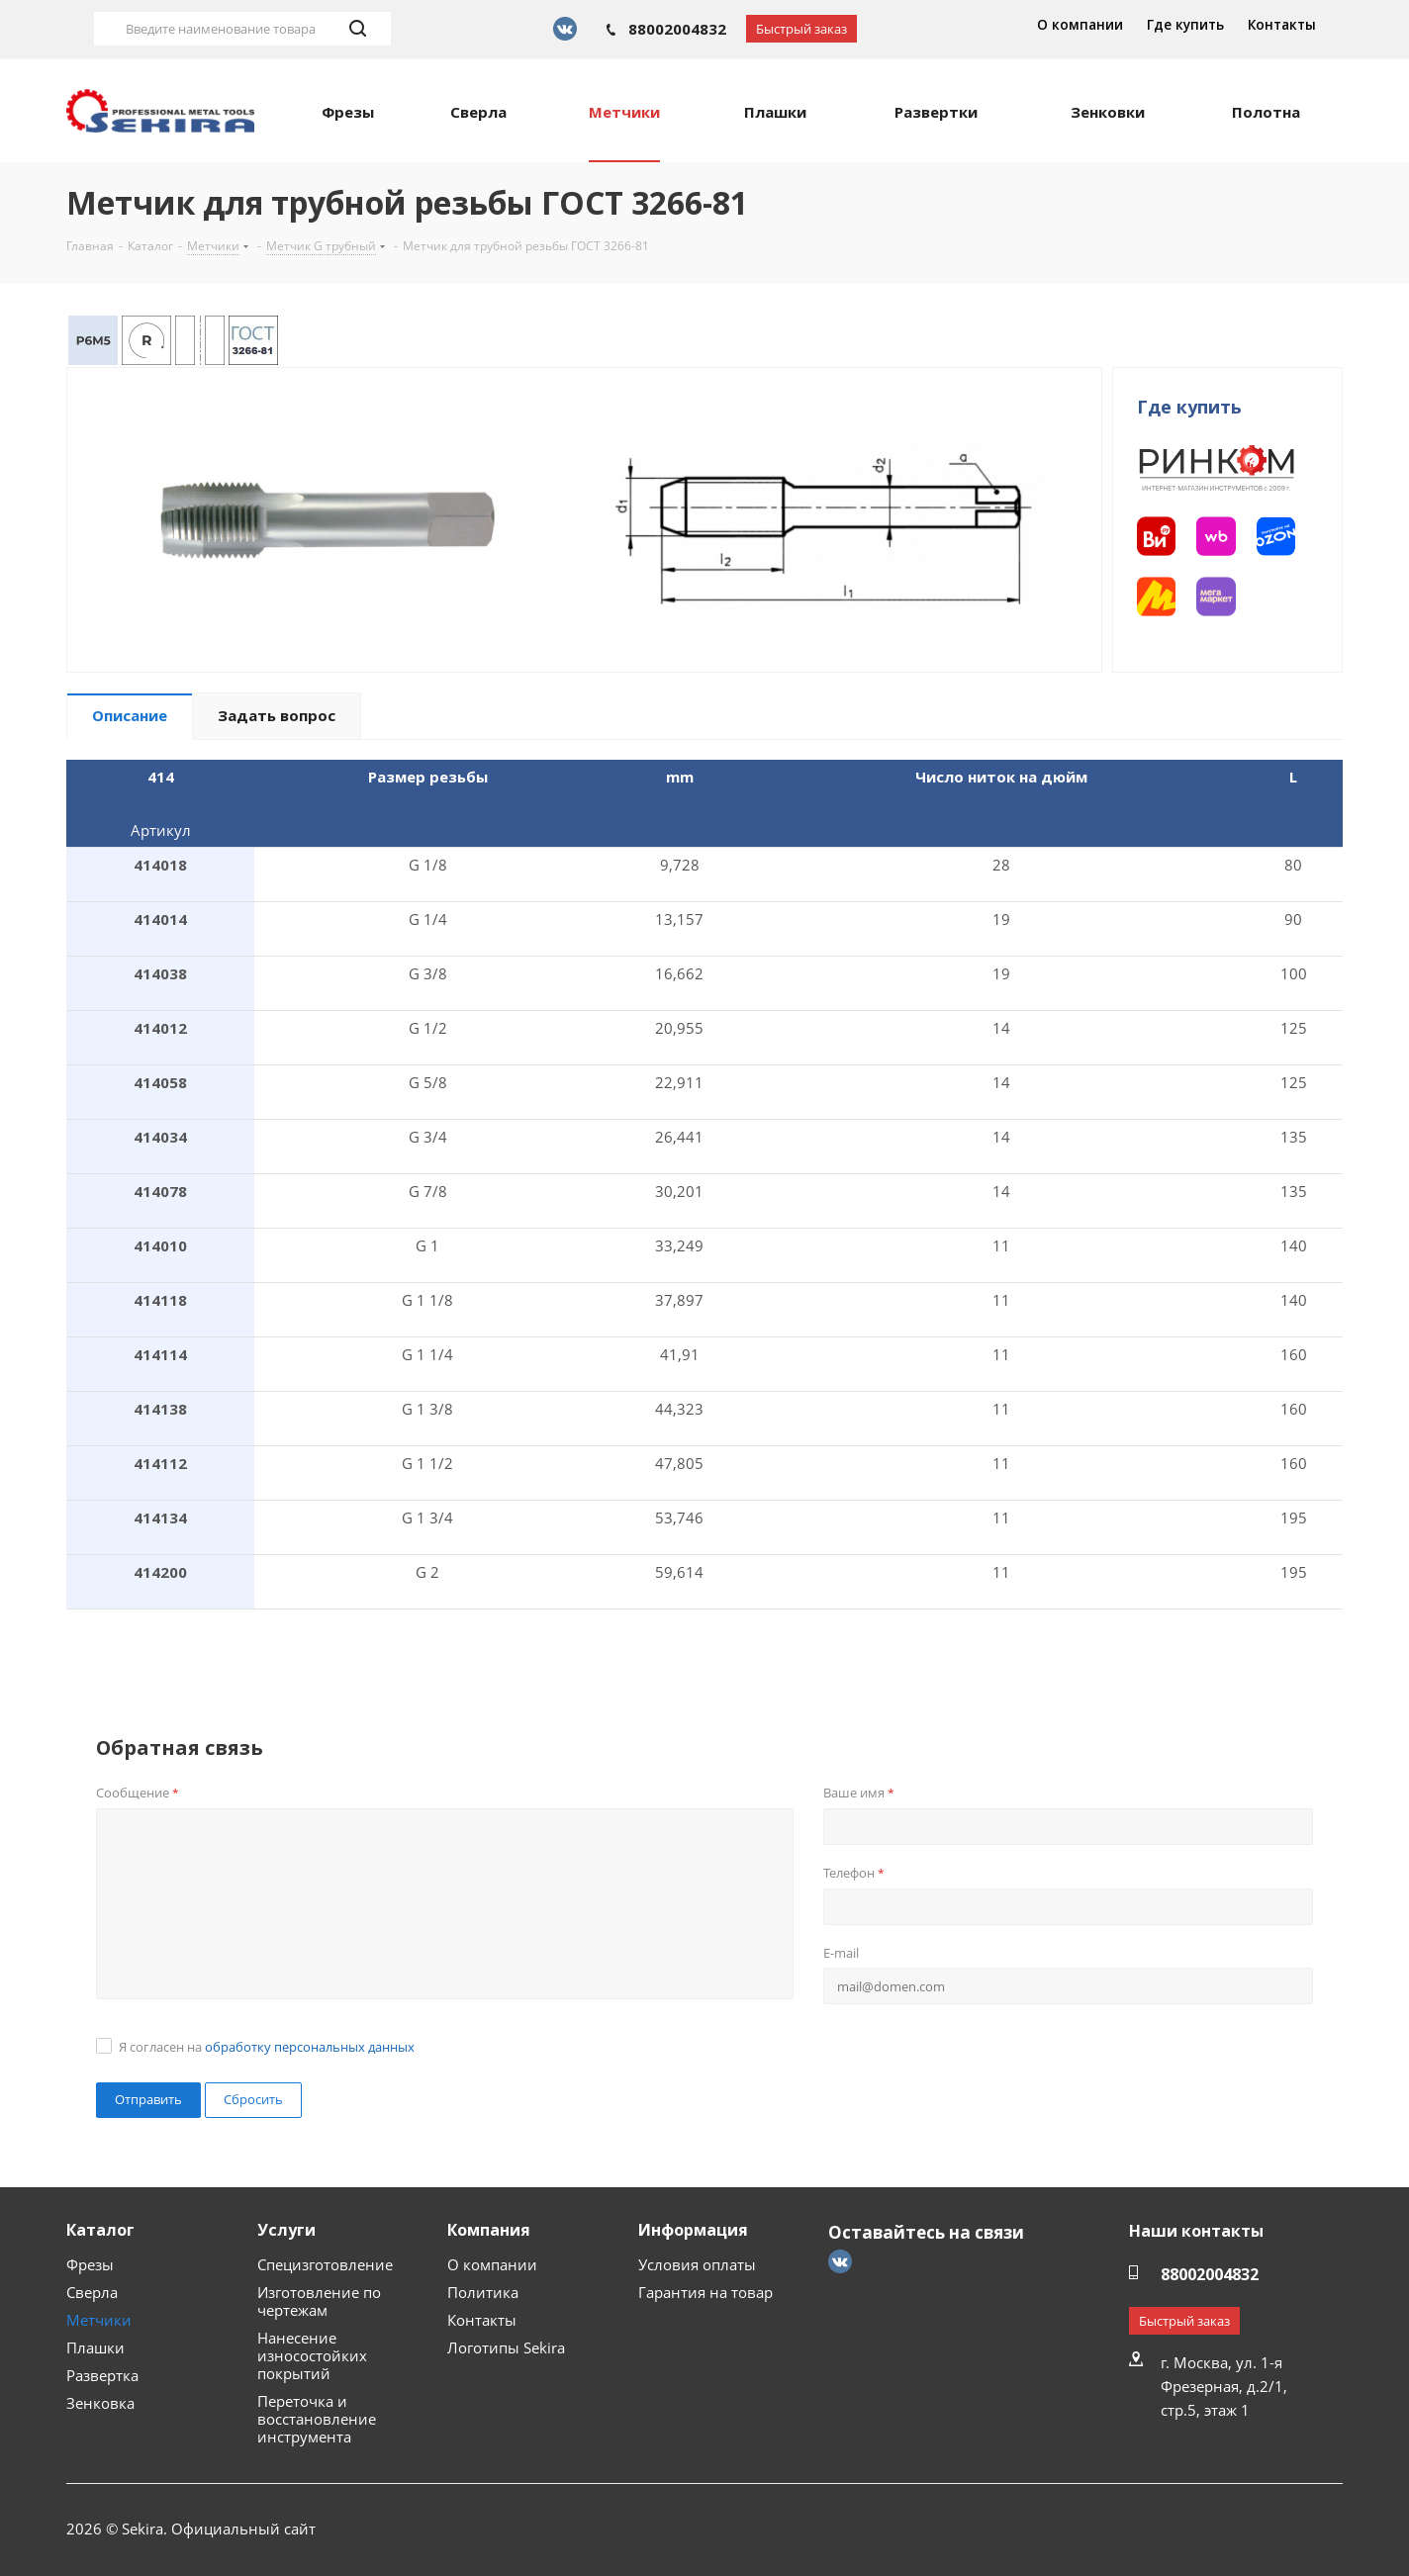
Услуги (286, 2230)
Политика (482, 2292)
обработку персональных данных (310, 2047)
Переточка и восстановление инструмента (316, 2418)
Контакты (1282, 25)
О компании (1080, 25)
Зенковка (100, 2403)
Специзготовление (325, 2264)
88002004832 (677, 29)
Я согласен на (267, 2047)
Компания (488, 2230)
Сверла (92, 2292)
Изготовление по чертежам (319, 2301)
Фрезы (90, 2264)
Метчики (99, 2320)
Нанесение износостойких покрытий (312, 2355)
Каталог (100, 2230)
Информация (693, 2230)
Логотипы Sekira (506, 2347)
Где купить (1185, 25)
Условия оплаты (697, 2264)
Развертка (102, 2375)
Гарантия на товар (705, 2292)
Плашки (95, 2347)
